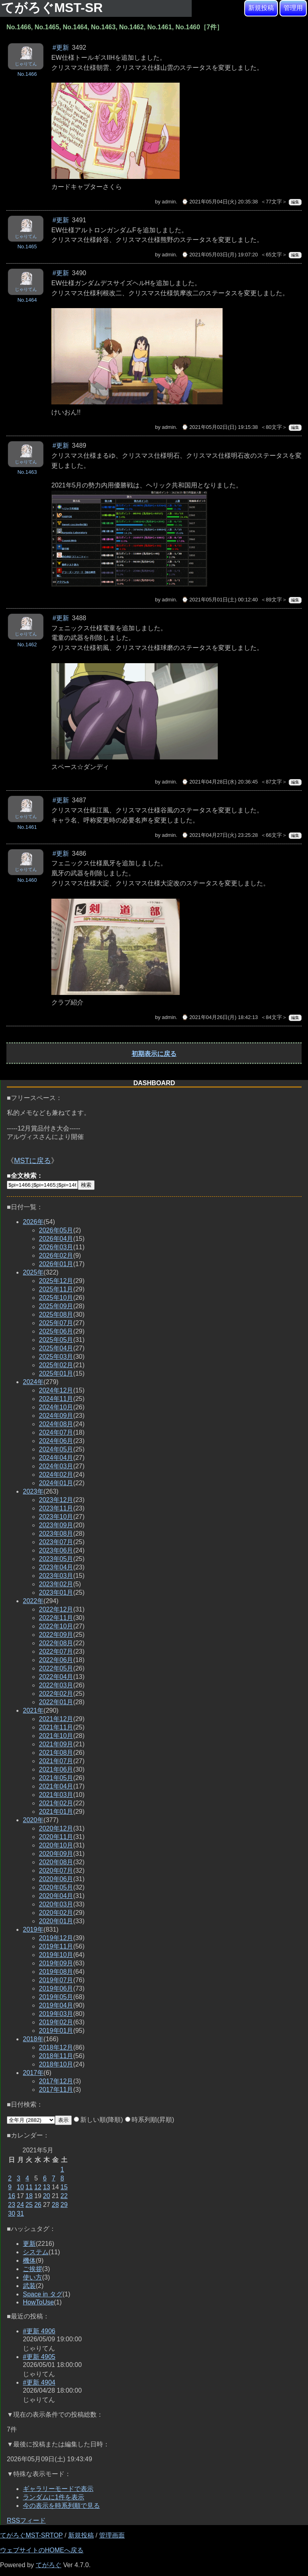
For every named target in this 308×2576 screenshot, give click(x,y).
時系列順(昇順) (149, 2119)
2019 (33, 1929)
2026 (33, 1221)
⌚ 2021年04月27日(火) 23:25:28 (220, 835)
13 (46, 2187)
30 (11, 2213)
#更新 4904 (39, 2382)
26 (37, 2204)
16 (11, 2195)
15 (64, 2187)
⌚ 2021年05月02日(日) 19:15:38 (220, 427)
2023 (33, 1491)
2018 (33, 2039)
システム (36, 2252)
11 (29, 2187)
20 (46, 2195)
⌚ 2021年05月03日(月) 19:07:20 (220, 255)
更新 (29, 2243)
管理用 (293, 7)
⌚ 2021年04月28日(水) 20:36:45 (220, 782)
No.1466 (26, 74)
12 (37, 2187)
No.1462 (26, 644)
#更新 (61, 47)
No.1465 (26, 247)
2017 (33, 2072)
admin (169, 202)
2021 (33, 1710)
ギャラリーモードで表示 (58, 2488)
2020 (33, 1820)
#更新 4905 (39, 2356)
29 (64, 2204)
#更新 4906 (39, 2331)
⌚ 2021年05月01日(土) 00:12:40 (220, 600)
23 (11, 2204)
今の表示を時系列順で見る (61, 2505)
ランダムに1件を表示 (53, 2497)
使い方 (32, 2277)
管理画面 (112, 2535)
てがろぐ (48, 2565)
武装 (29, 2285)
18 (29, 2195)
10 (20, 2187)
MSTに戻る (32, 1161)
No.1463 (26, 472)
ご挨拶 (32, 2268)
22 (64, 2195)
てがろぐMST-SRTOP (31, 2535)
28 (55, 2204)
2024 (33, 1381)
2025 (33, 1272)
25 (29, 2204)
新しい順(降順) (98, 2119)
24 (20, 2204)
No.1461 (26, 827)
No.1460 (26, 880)
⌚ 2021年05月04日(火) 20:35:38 (220, 202)
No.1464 (26, 300)
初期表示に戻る (154, 1053)
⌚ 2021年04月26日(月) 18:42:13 (220, 1017)
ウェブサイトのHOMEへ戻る (41, 2550)
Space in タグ (43, 2294)
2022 (33, 1601)
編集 (295, 202)
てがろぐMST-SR (53, 7)
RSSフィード (26, 2520)
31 (20, 2213)
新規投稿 (261, 7)
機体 (29, 2260)
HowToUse (38, 2302)
